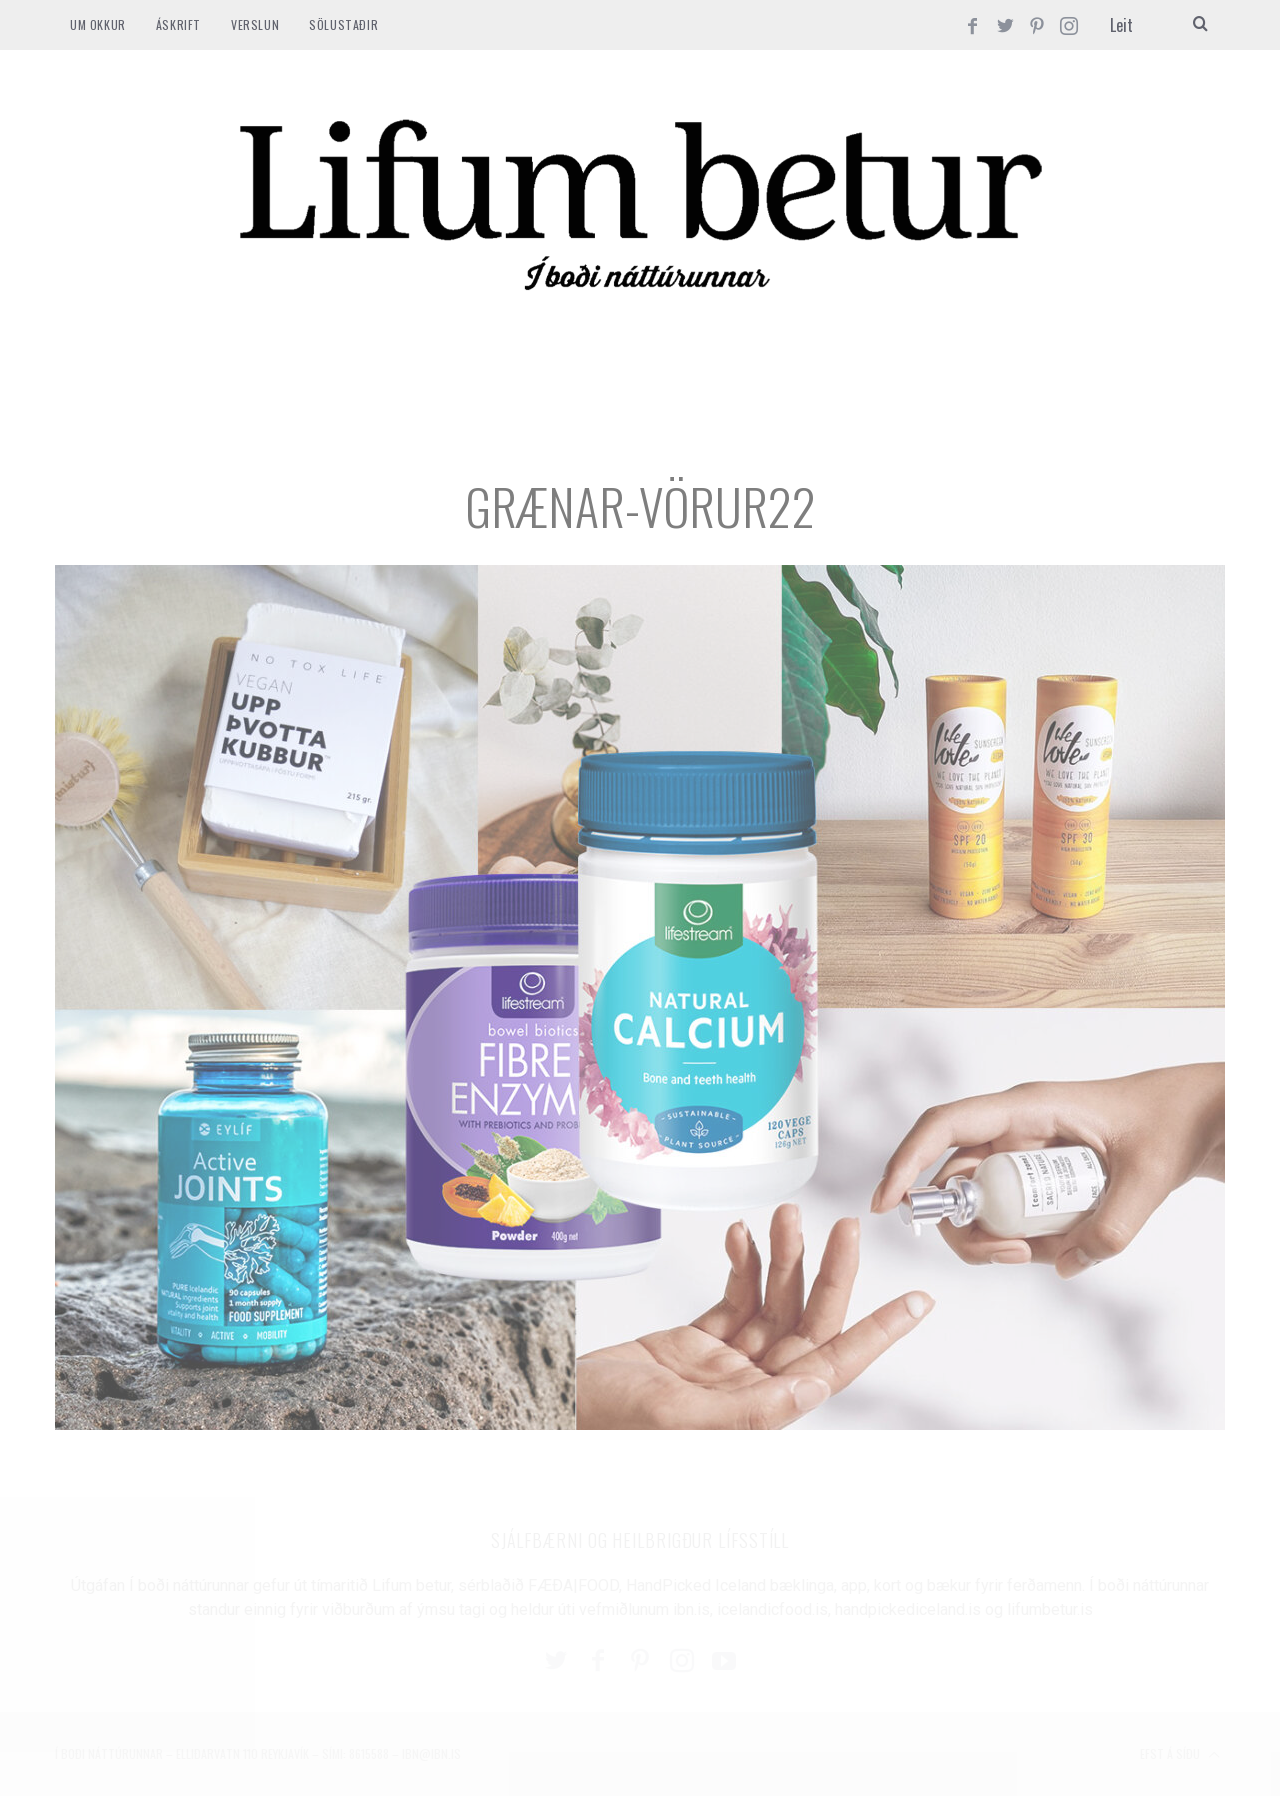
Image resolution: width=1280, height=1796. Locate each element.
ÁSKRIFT (178, 24)
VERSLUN (255, 24)
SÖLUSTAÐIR (343, 24)
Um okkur (98, 24)
